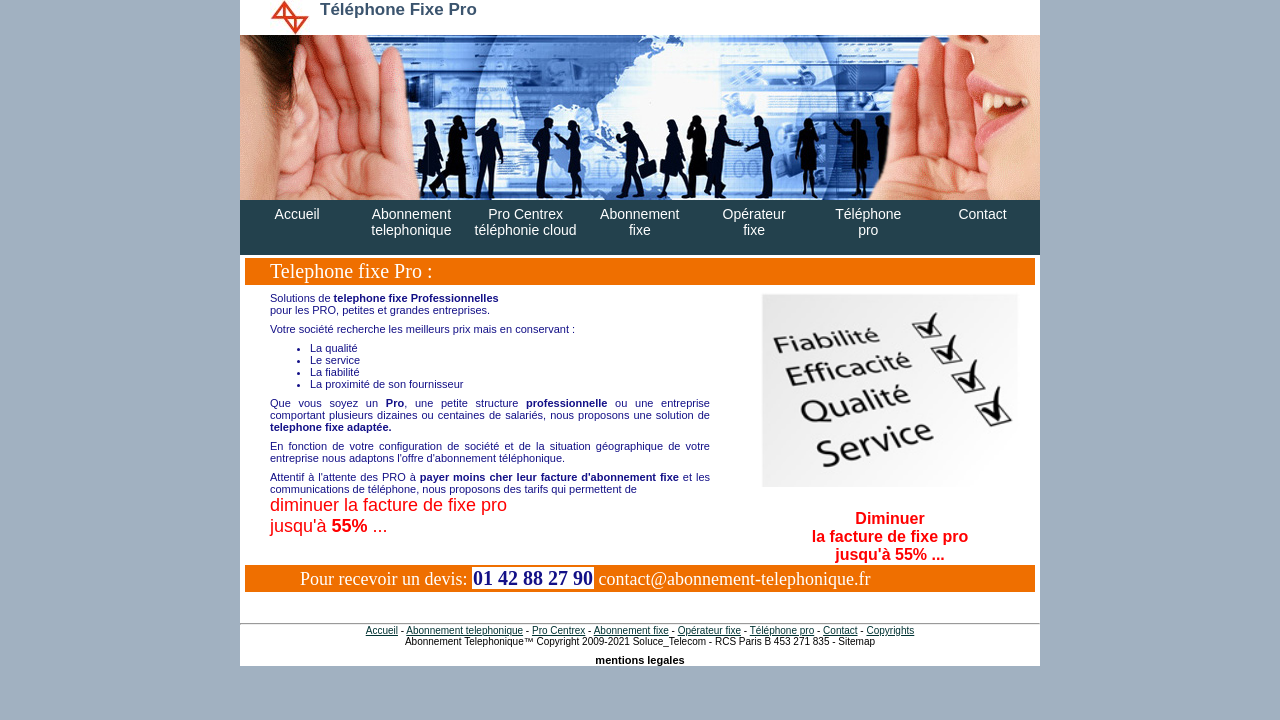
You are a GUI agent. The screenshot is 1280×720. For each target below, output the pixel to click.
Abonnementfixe (639, 222)
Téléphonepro (868, 222)
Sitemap (856, 641)
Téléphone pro (782, 630)
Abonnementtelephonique (411, 222)
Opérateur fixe (709, 630)
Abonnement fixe (631, 630)
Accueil (297, 214)
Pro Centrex (558, 630)
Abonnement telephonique (464, 630)
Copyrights (890, 630)
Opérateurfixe (754, 222)
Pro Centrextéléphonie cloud (526, 222)
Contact (982, 214)
